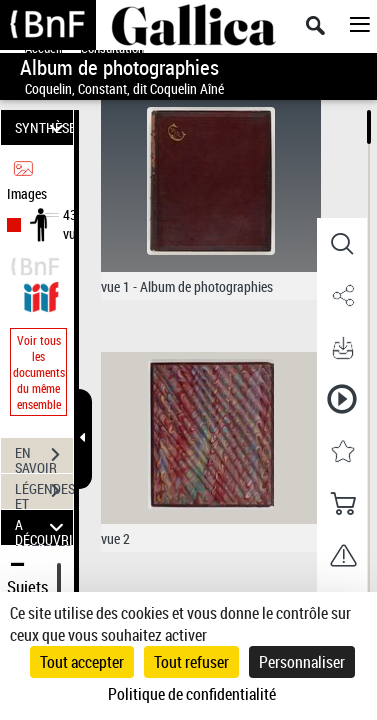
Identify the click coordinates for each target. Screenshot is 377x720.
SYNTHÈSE (44, 127)
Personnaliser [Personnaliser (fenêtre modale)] (302, 662)
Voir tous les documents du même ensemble (39, 372)
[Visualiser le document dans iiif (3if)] (41, 294)
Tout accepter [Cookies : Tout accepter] (82, 662)
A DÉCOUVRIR (44, 527)
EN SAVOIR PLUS (44, 457)
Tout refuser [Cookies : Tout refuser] (191, 662)
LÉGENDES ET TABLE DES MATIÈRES (44, 493)
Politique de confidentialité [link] (192, 694)
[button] (342, 244)
